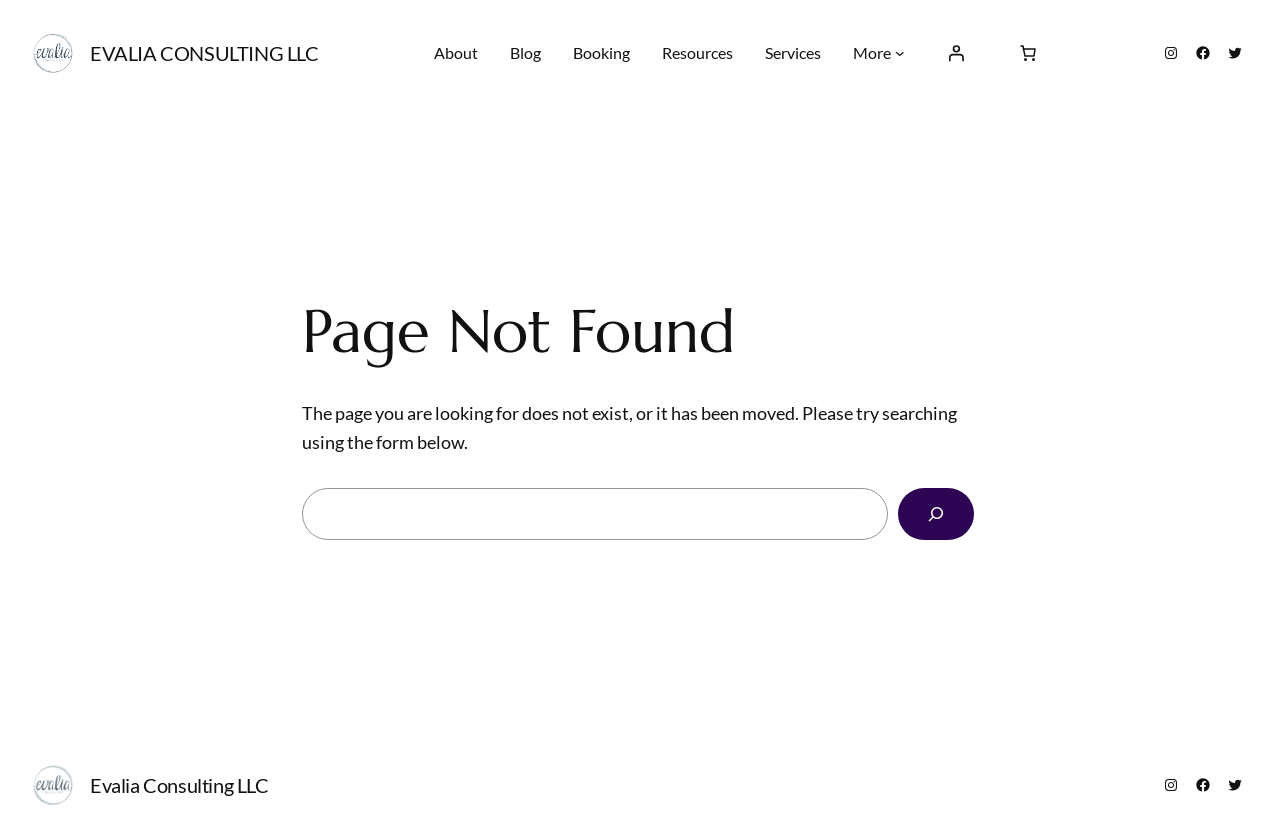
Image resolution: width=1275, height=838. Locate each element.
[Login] (956, 53)
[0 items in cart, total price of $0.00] (1028, 53)
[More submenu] (900, 53)
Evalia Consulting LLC (204, 53)
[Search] (936, 514)
